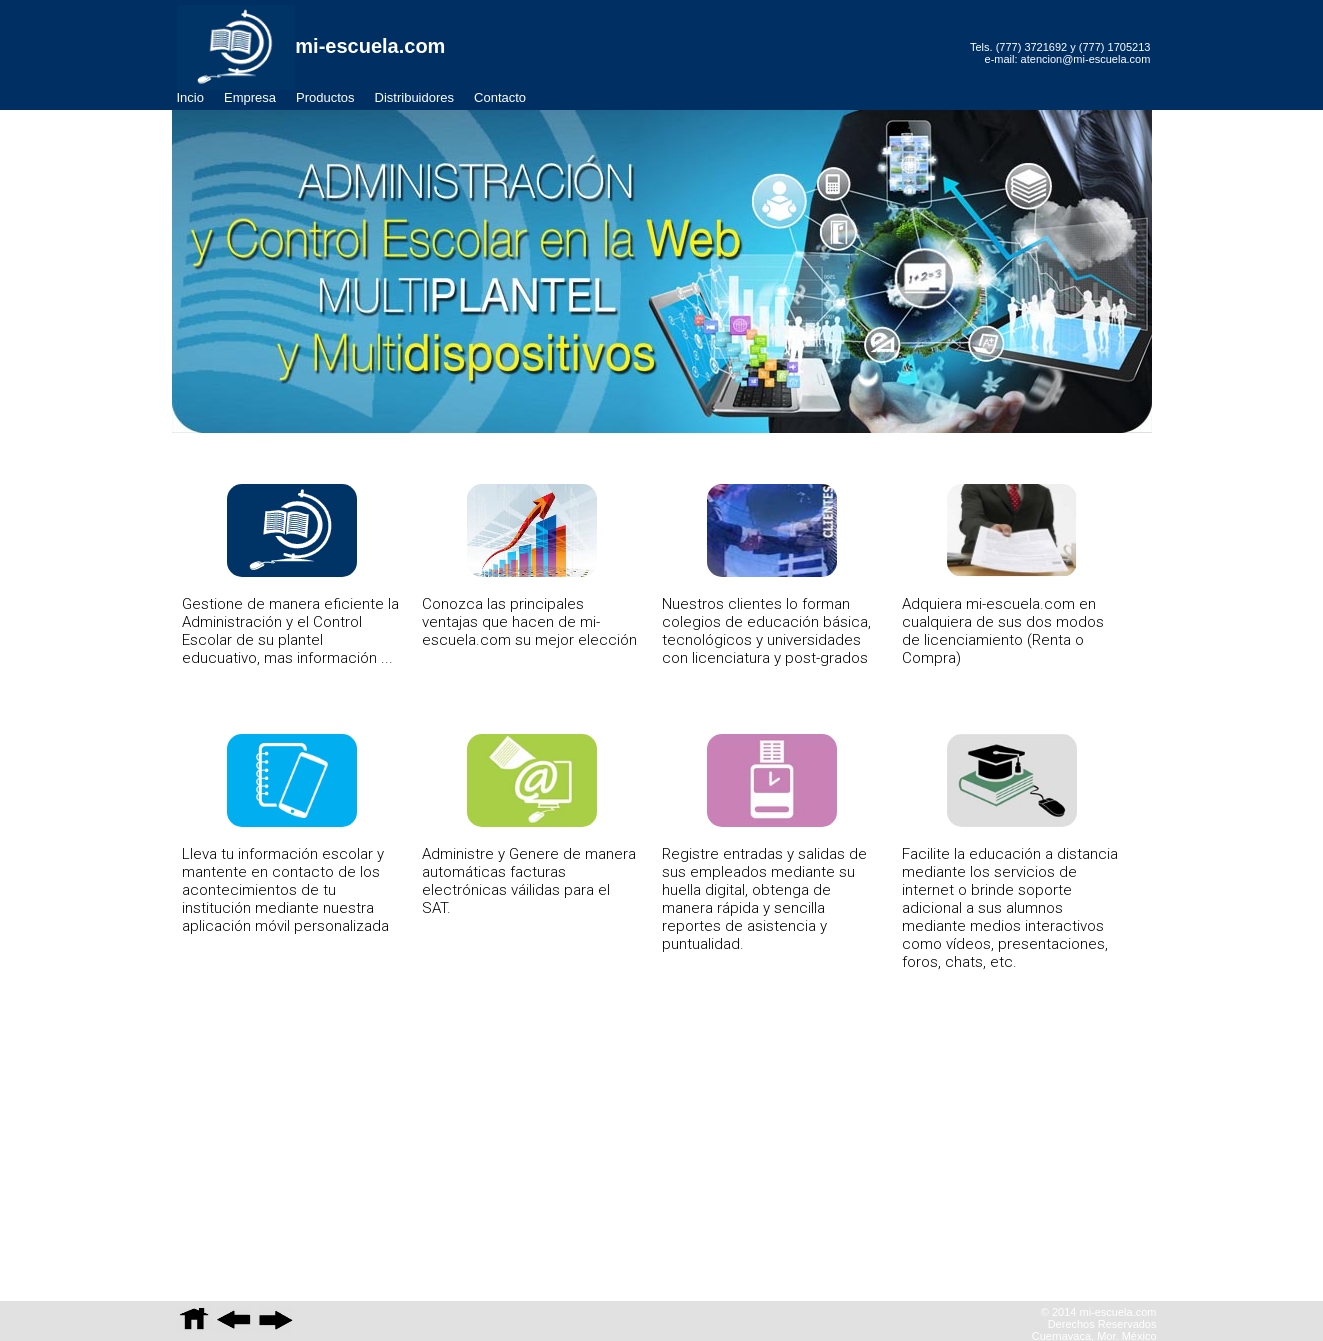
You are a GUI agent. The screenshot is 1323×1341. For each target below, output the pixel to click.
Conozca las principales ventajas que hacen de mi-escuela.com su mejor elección (529, 566)
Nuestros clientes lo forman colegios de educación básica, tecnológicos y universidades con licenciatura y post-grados (766, 575)
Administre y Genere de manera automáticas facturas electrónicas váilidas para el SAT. (529, 825)
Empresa (250, 97)
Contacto (500, 97)
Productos (325, 97)
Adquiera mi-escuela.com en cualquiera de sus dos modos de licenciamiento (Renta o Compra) (1003, 575)
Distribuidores (414, 97)
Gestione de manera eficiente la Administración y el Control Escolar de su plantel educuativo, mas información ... (290, 575)
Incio (190, 97)
